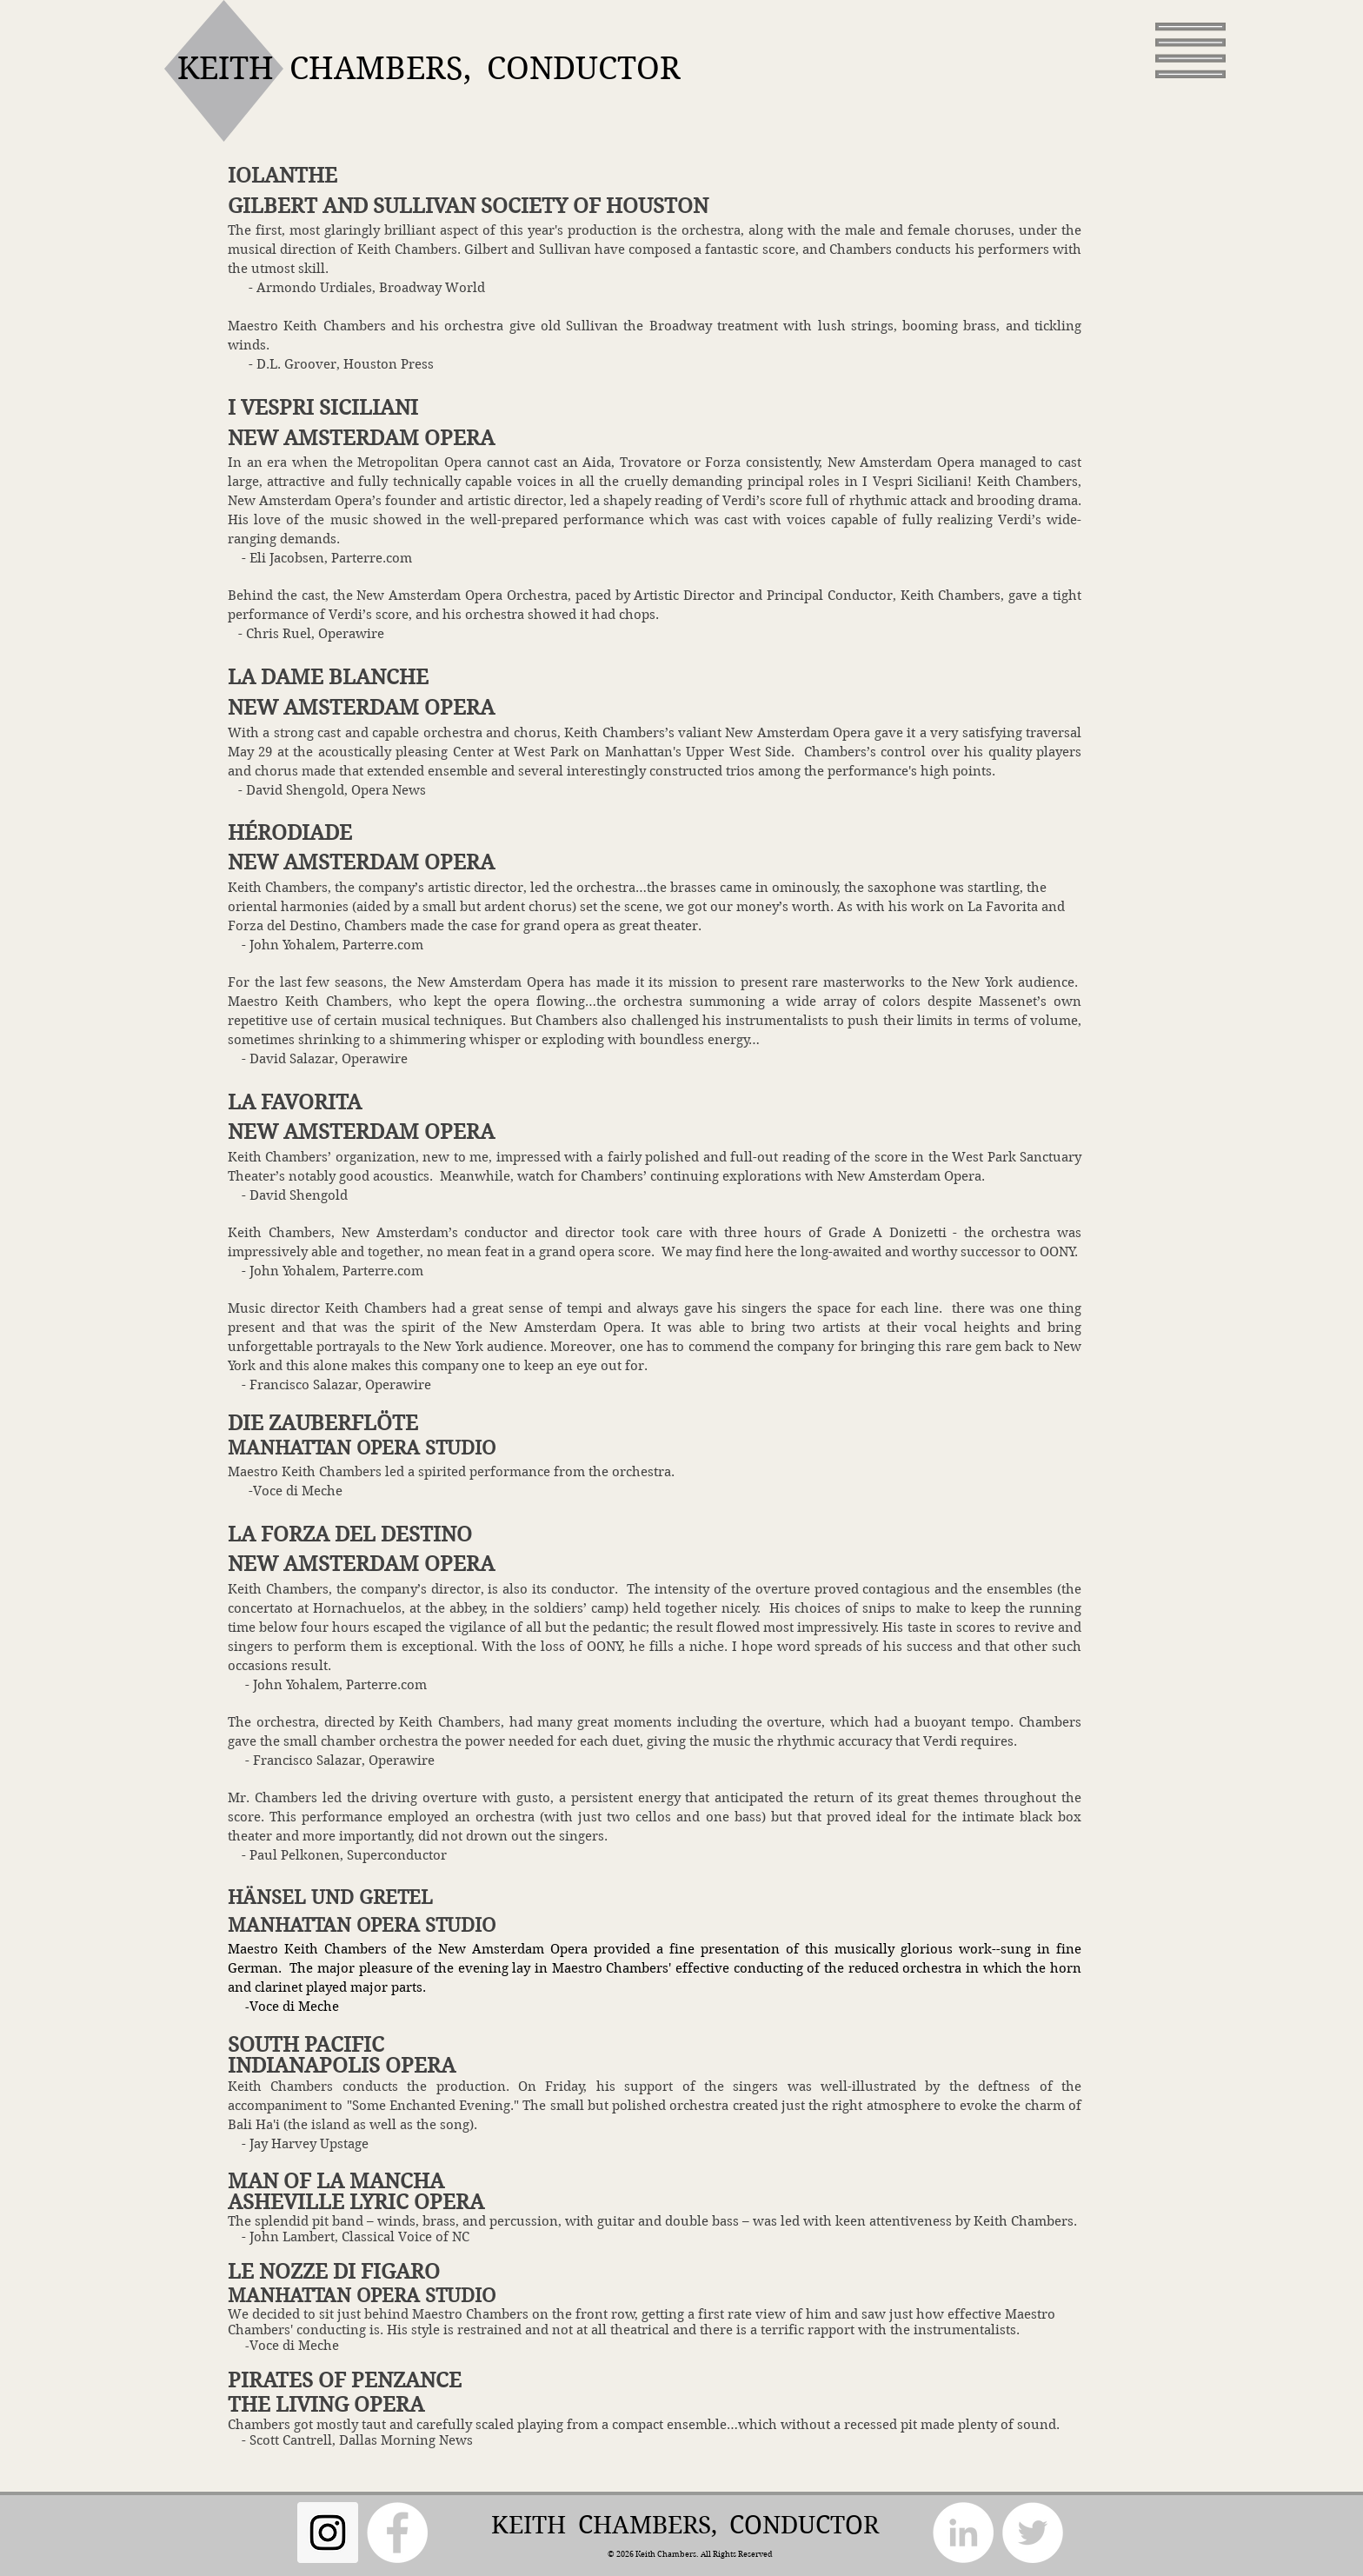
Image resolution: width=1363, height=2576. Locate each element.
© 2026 (621, 2553)
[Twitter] (1032, 2532)
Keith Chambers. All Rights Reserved (703, 2553)
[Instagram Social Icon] (327, 2532)
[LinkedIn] (963, 2532)
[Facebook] (397, 2532)
